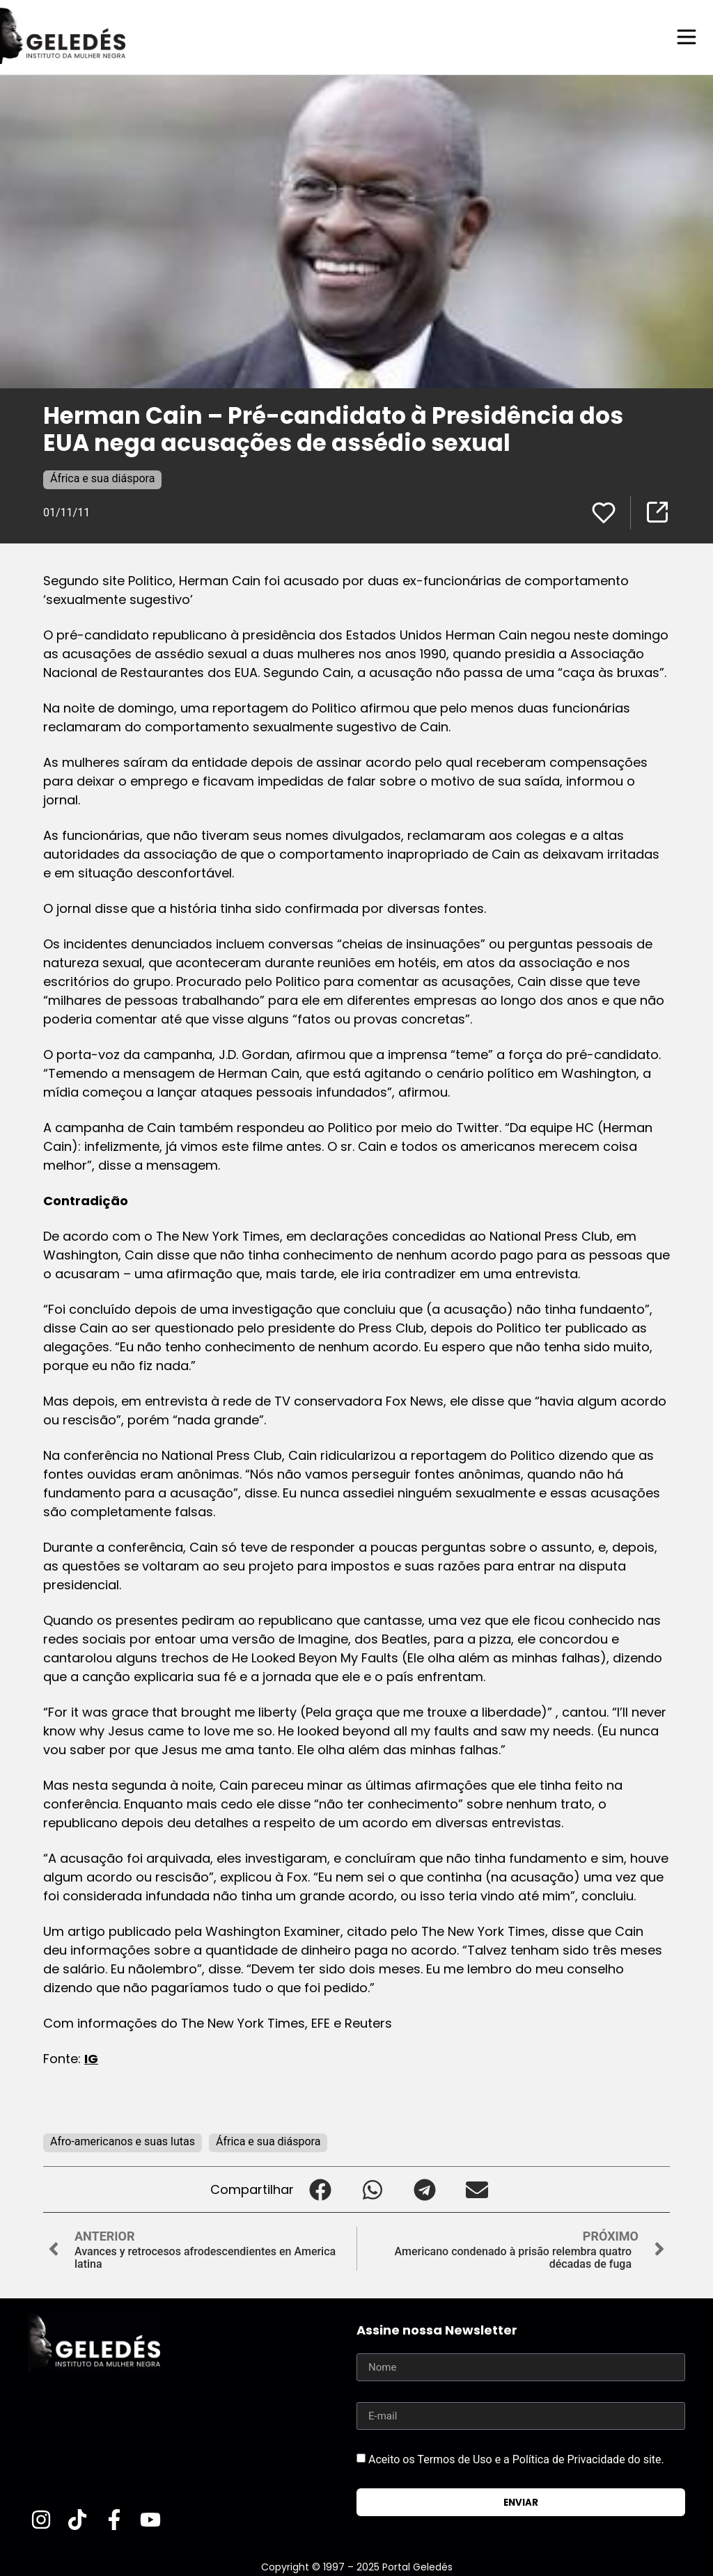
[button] (320, 2188)
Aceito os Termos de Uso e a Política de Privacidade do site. (516, 2458)
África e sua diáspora (102, 477)
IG (91, 2058)
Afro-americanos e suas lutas (122, 2140)
